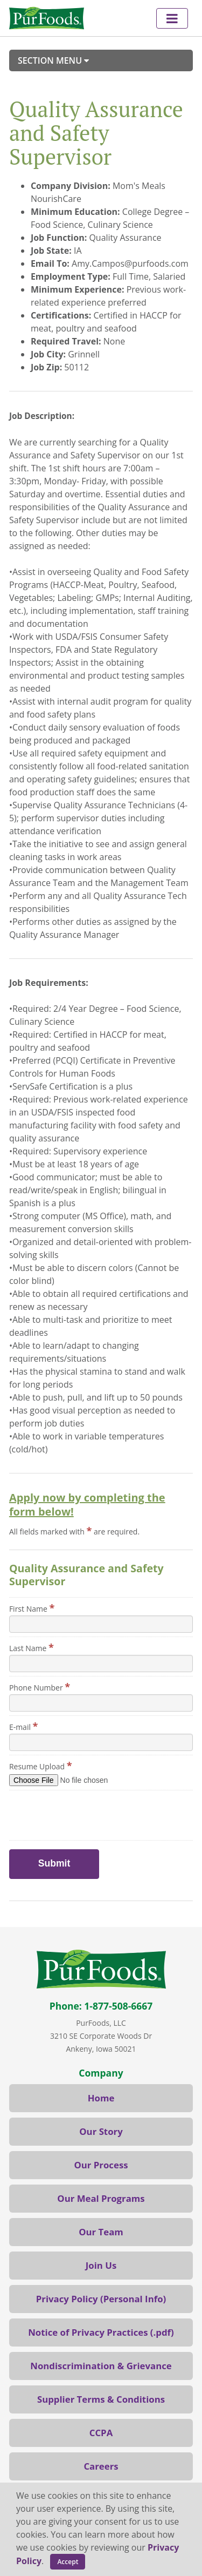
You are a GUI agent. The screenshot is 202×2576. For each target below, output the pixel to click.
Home (101, 2098)
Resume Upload (40, 1765)
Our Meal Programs (100, 2198)
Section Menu (53, 60)
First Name (31, 1607)
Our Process (101, 2165)
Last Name (31, 1647)
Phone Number (39, 1686)
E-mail (23, 1726)
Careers (100, 2466)
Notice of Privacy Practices (88, 2332)
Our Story (100, 2131)
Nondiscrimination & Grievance (100, 2365)
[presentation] (69, 1810)
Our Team (101, 2232)
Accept (67, 2561)
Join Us (101, 2265)
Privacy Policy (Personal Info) (101, 2299)
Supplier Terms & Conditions (101, 2399)
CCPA (101, 2432)
